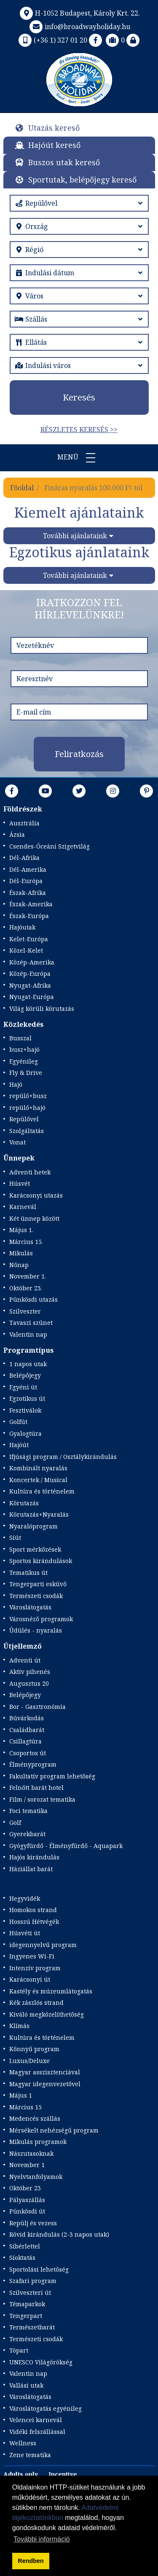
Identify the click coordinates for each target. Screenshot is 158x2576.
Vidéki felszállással (37, 2432)
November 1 (27, 2165)
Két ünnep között (34, 1218)
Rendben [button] (31, 2560)
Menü (79, 457)
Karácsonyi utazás (36, 1195)
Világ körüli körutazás (41, 1009)
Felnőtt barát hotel (36, 1788)
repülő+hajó (27, 1108)
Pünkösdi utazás (33, 1299)
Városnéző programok (41, 1619)
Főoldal (22, 487)
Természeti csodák (36, 1596)
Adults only (20, 2474)
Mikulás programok (38, 2142)
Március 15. (26, 1242)
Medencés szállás (34, 2118)
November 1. (27, 1276)
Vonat (17, 1142)
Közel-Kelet (26, 950)
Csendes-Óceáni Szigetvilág (49, 846)
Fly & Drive (25, 1073)
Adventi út (24, 1660)
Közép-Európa (30, 974)
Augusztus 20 (29, 1683)
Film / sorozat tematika (42, 1799)
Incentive (62, 2474)
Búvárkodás (26, 1718)
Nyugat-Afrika (30, 985)
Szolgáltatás (26, 1131)
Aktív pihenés (29, 1672)
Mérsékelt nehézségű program (54, 2130)
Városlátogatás (30, 1607)
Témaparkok (27, 2304)
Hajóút (19, 1445)
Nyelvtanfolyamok (35, 2177)
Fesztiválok (25, 1410)
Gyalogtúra (25, 1433)
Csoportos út (27, 1753)
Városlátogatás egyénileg (45, 2408)
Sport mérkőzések (35, 1549)
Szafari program (32, 2281)
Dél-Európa (26, 881)
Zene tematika (30, 2455)
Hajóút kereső (54, 145)
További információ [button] (41, 2539)
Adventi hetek (30, 1172)
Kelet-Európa (28, 939)
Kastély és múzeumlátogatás (50, 1991)
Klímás (19, 2026)
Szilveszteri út (30, 2293)
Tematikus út (28, 1573)
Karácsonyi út (29, 1979)
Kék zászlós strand (36, 2002)
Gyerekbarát (27, 1834)
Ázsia (17, 834)
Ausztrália (24, 823)
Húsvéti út (24, 1933)
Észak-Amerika (31, 904)
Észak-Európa (29, 916)
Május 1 (20, 2095)
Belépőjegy (25, 1375)
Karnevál (22, 1207)
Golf (15, 1823)
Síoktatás (22, 2258)
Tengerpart (25, 2316)
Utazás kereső (54, 128)
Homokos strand (33, 1910)
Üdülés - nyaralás (35, 1630)
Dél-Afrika (24, 858)
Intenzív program (35, 1968)
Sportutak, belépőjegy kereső (82, 180)
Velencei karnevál (35, 2420)
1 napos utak (28, 1364)
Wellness (22, 2443)
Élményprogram (32, 1764)
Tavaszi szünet (31, 1323)
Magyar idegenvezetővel (44, 2084)
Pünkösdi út (27, 2211)
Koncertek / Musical (38, 1480)
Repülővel (24, 1119)
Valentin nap (28, 1334)
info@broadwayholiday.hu (79, 26)
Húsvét (19, 1183)
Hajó (15, 1084)
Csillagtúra (25, 1741)
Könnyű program (34, 2049)
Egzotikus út (27, 1398)
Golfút (18, 1422)
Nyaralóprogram (33, 1526)
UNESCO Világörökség (40, 2362)
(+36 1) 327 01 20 (52, 40)
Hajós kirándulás (34, 1857)
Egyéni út (23, 1387)
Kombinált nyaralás (38, 1468)
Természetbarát (32, 2327)
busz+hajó (24, 1049)
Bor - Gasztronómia (37, 1707)
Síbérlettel (24, 2246)
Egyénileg (23, 1061)
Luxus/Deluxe (29, 2061)
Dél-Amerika (27, 869)
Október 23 (25, 2188)
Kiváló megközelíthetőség (46, 2014)
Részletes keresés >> (79, 429)
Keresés (79, 397)
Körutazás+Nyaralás (39, 1514)
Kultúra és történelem (42, 1491)
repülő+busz (28, 1096)
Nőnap (19, 1265)
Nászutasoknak (31, 2153)
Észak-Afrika (27, 893)
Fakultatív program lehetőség (52, 1776)
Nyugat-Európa (31, 997)
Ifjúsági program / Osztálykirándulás (63, 1457)
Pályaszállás (27, 2200)
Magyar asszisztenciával (44, 2072)
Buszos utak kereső (64, 162)
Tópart (18, 2350)
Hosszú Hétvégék (34, 1922)
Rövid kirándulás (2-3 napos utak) (59, 2234)
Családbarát (26, 1730)
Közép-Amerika (31, 962)
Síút (15, 1538)
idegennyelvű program (43, 1945)
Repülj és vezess (33, 2223)
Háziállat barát (31, 1869)
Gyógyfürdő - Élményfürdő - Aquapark (66, 1846)
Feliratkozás (79, 754)
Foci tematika (28, 1811)
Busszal (20, 1038)
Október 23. (25, 1288)
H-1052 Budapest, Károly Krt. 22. (79, 13)
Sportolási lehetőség (39, 2269)
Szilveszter (25, 1311)
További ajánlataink (75, 535)
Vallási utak (26, 2385)
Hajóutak (22, 927)
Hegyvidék (24, 1898)
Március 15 (25, 2107)
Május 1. (21, 1230)
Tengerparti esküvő (38, 1584)
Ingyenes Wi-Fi (31, 1956)
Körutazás (24, 1503)
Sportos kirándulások (40, 1561)
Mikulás (21, 1253)
